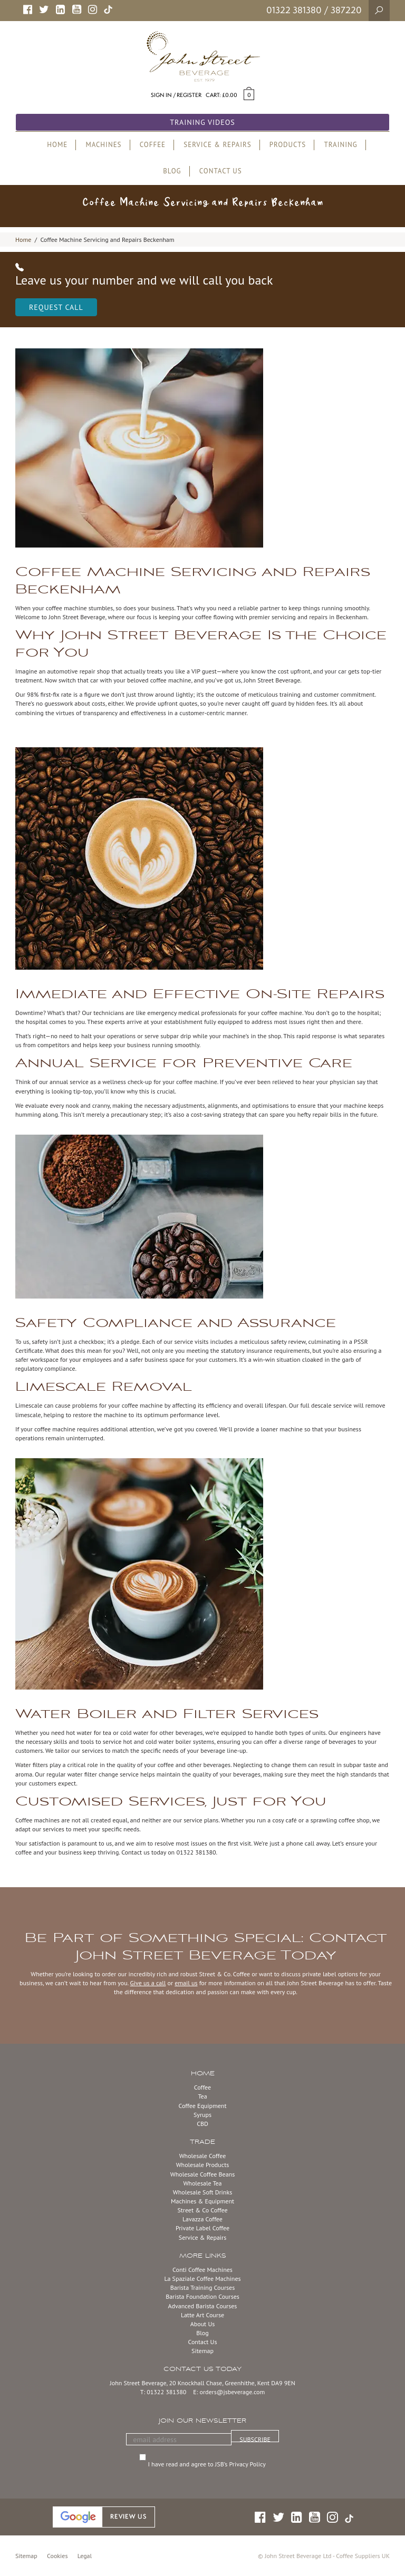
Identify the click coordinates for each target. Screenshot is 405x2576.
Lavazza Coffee (202, 2219)
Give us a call (148, 1983)
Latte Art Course (202, 2315)
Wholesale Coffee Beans (202, 2174)
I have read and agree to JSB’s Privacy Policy (208, 2464)
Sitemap (202, 2351)
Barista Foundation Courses (202, 2296)
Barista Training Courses (202, 2287)
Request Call (56, 307)
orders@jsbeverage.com (232, 2392)
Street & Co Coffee (202, 2210)
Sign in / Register (176, 95)
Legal (85, 2556)
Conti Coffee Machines (202, 2269)
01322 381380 (294, 10)
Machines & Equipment (202, 2201)
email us (186, 1983)
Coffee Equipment (202, 2106)
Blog (202, 2333)
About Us (202, 2324)
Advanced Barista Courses (202, 2306)
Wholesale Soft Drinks (202, 2192)
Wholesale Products (202, 2165)
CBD (202, 2124)
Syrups (202, 2115)
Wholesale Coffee (202, 2156)
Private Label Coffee (202, 2228)
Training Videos (202, 122)
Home (23, 239)
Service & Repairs (202, 2237)
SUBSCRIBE (255, 2438)
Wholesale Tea (202, 2183)
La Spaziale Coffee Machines (202, 2278)
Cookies (57, 2556)
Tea (202, 2096)
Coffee (202, 2087)
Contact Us (202, 2342)
